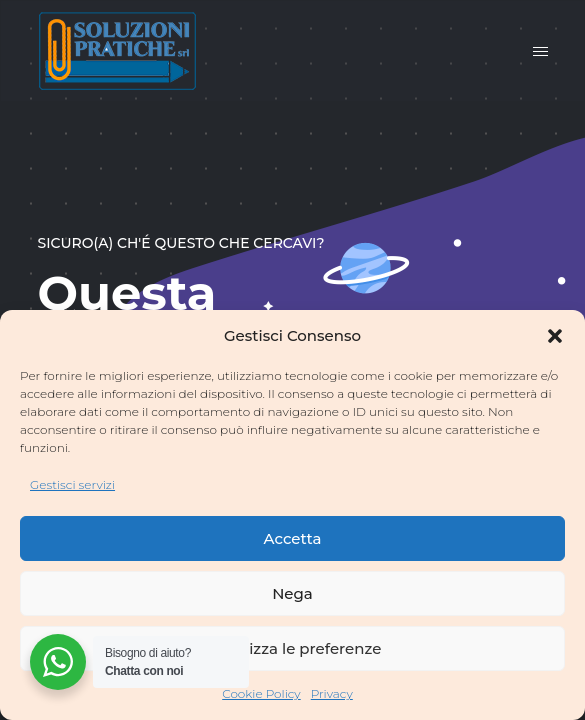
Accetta (293, 538)
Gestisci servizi (72, 484)
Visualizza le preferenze (293, 648)
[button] (555, 336)
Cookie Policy (261, 693)
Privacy (332, 693)
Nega (292, 593)
